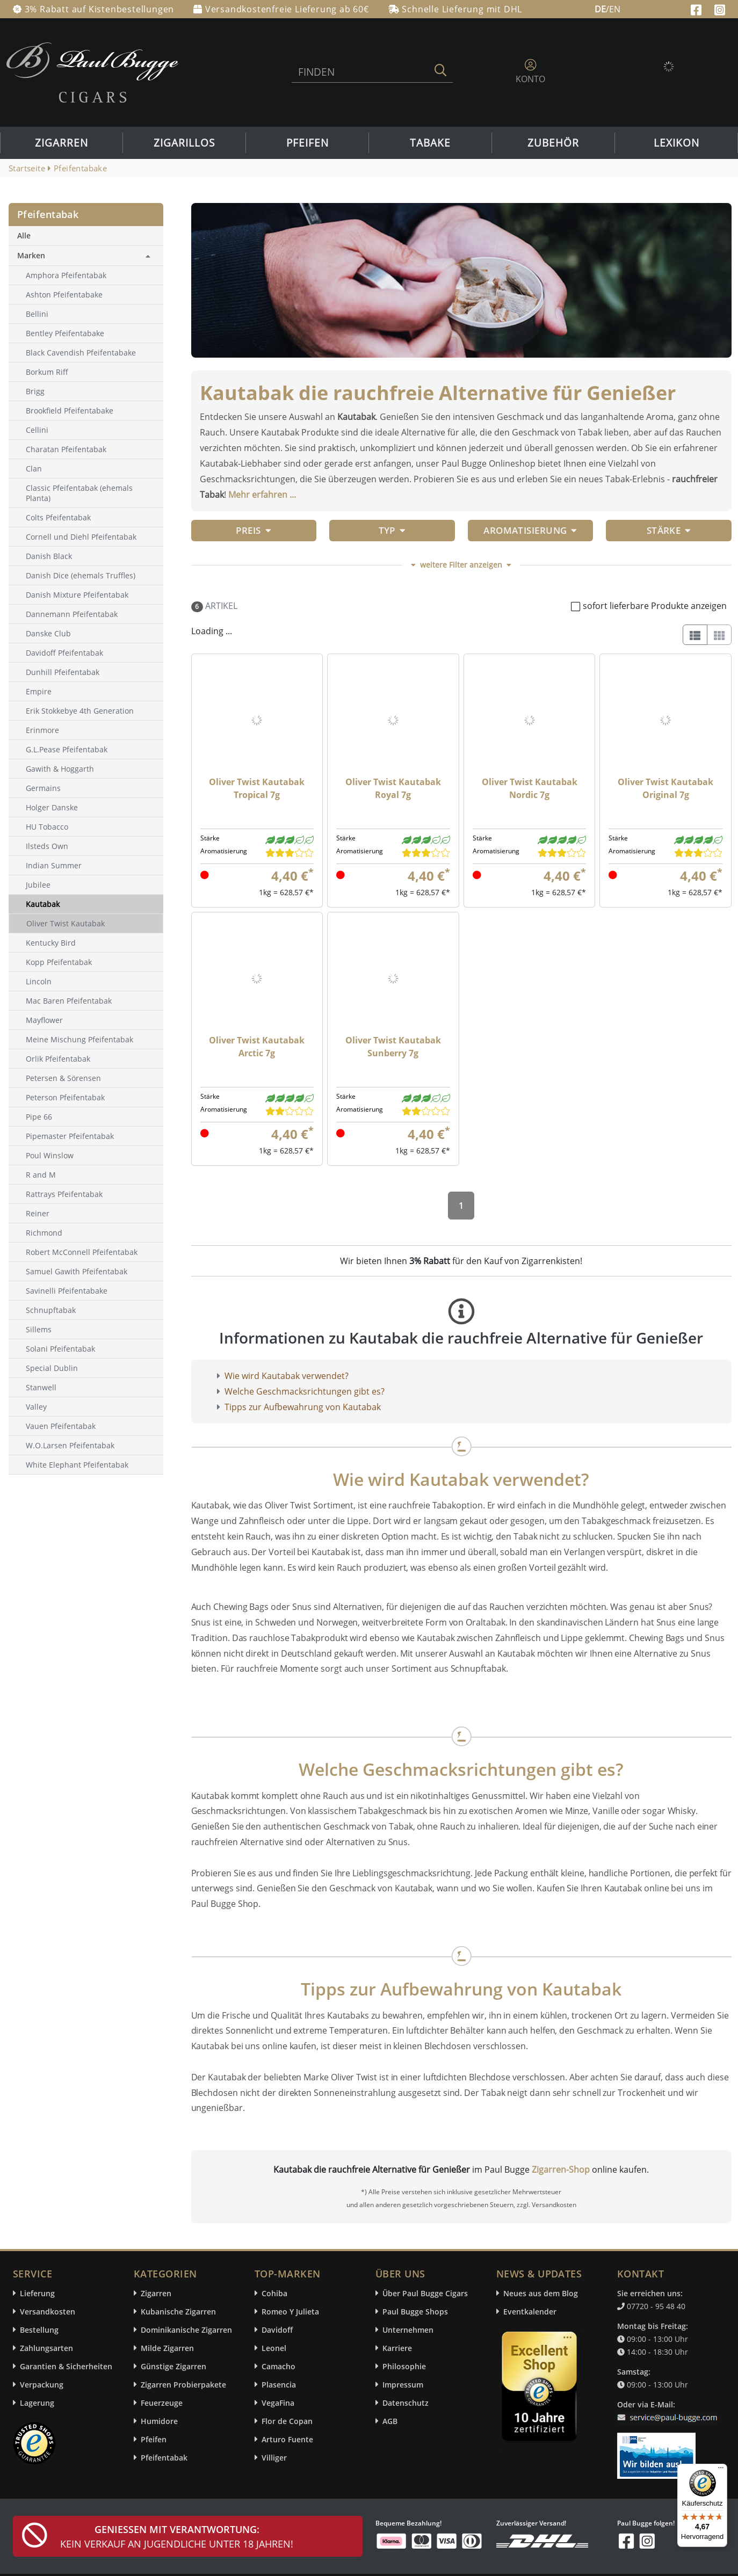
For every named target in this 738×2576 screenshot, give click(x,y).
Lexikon (676, 143)
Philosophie (404, 2366)
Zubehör (553, 143)
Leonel (274, 2348)
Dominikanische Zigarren (186, 2330)
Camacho (278, 2366)
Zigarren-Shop (561, 2169)
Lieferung (37, 2293)
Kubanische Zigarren (178, 2311)
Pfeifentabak (164, 2457)
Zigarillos (184, 143)
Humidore (159, 2421)
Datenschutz (405, 2403)
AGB (389, 2421)
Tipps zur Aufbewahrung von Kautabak (303, 1407)
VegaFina (278, 2403)
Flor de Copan (287, 2421)
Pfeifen (307, 143)
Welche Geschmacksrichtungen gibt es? (305, 1391)
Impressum (402, 2384)
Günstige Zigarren (173, 2366)
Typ (392, 530)
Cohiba (274, 2293)
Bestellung (39, 2330)
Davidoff (277, 2330)
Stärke (669, 530)
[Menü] (720, 2470)
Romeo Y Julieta (290, 2311)
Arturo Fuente (287, 2439)
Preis (253, 530)
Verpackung (41, 2384)
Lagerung (37, 2403)
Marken (31, 255)
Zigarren (61, 143)
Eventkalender (529, 2311)
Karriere (397, 2348)
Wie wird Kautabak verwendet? (287, 1376)
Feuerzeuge (162, 2403)
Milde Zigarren (167, 2348)
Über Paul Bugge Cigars (425, 2293)
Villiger (274, 2457)
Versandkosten (47, 2311)
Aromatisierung (530, 530)
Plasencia (279, 2384)
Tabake (430, 143)
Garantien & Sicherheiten (66, 2366)
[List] (695, 635)
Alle (24, 235)
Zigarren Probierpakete (183, 2384)
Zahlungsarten (46, 2348)
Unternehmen (407, 2330)
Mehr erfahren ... (262, 494)
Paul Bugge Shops (415, 2311)
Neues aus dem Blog (540, 2293)
